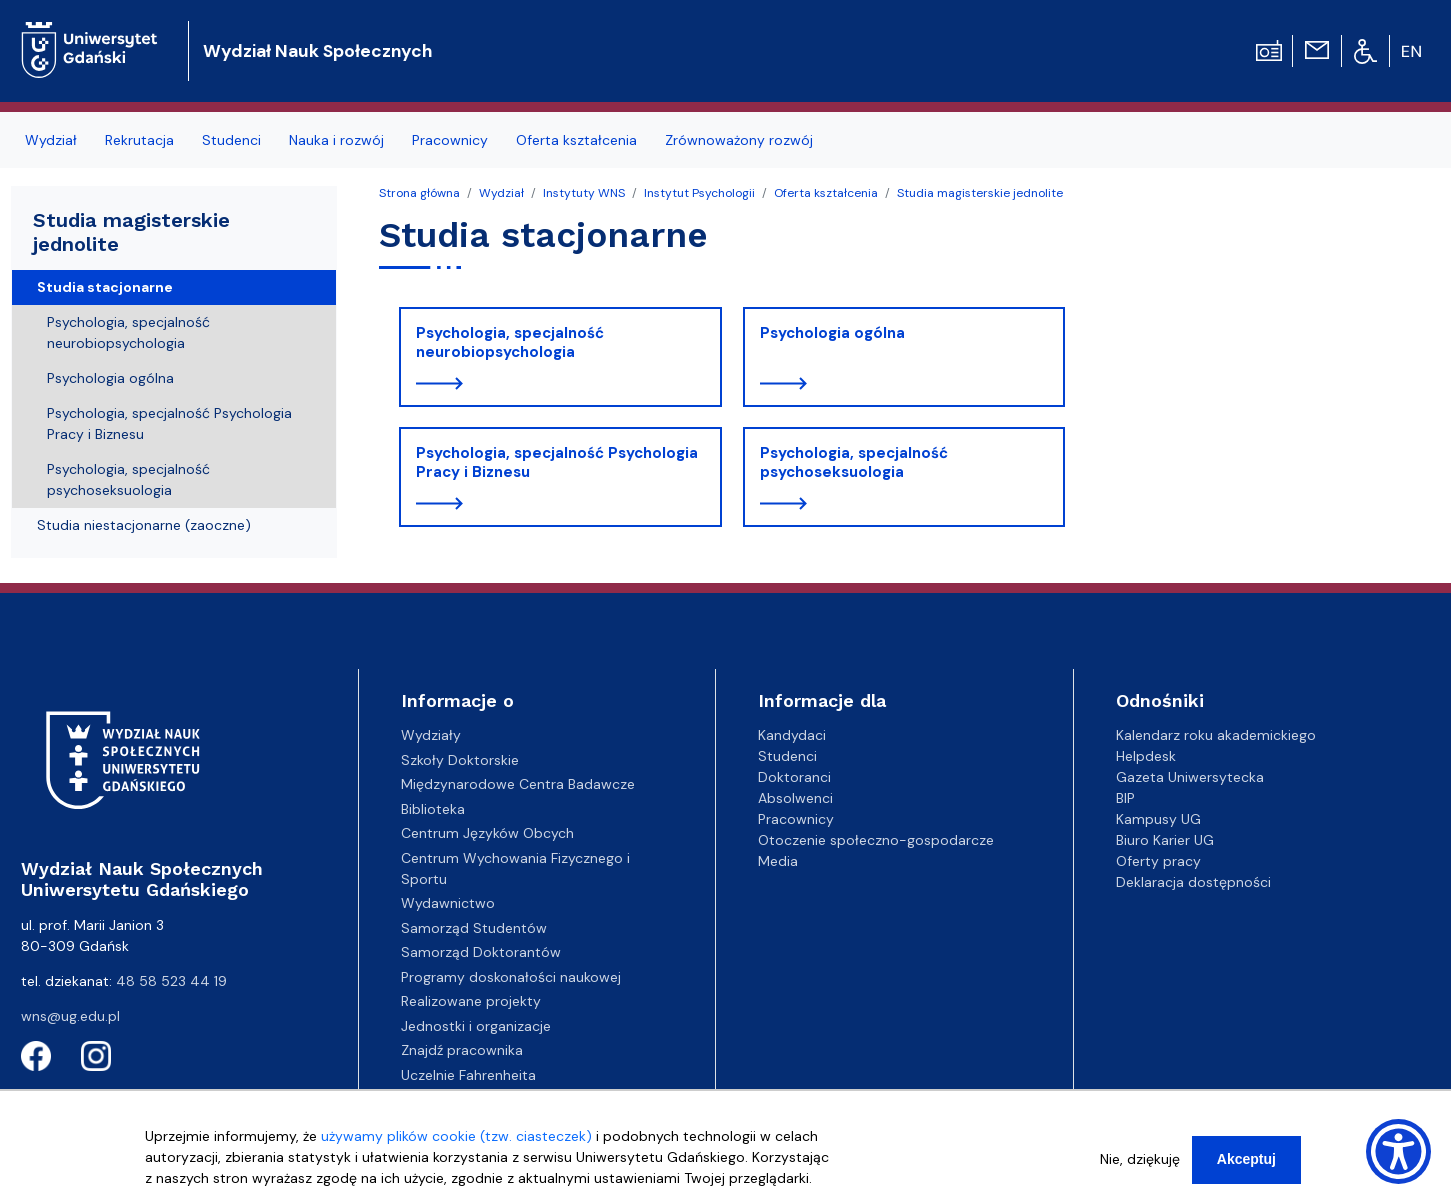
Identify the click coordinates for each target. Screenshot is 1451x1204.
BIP (1125, 798)
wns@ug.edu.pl (70, 1016)
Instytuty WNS (584, 193)
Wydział (501, 193)
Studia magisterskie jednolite (980, 193)
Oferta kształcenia (826, 193)
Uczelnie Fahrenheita (468, 1075)
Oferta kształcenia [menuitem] (576, 140)
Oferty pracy (1158, 861)
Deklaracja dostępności (1193, 882)
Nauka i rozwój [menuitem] (336, 140)
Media (778, 861)
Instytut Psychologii (699, 193)
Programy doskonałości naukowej (511, 977)
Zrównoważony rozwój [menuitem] (739, 140)
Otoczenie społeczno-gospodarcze (876, 840)
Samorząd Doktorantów (481, 952)
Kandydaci (792, 735)
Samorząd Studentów (474, 928)
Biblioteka (433, 809)
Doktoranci (794, 777)
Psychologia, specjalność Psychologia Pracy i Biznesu (557, 463)
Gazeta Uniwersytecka (1190, 777)
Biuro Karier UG (1165, 840)
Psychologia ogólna (832, 333)
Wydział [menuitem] (51, 140)
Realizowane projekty (471, 1001)
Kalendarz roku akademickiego (1216, 735)
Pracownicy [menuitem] (450, 140)
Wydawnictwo (448, 903)
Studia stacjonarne (105, 287)
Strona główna (419, 193)
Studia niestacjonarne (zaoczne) (144, 525)
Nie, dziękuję (1140, 1159)
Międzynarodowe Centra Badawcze (518, 784)
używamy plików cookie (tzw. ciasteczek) (456, 1136)
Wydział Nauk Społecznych (317, 51)
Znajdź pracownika (462, 1050)
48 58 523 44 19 (171, 981)
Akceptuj (1246, 1159)
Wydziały (431, 735)
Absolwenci (795, 798)
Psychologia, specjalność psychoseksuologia (854, 463)
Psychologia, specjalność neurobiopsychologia (510, 343)
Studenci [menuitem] (231, 140)
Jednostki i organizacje (476, 1026)
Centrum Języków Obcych (487, 833)
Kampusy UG (1158, 819)
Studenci (787, 756)
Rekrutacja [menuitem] (139, 140)
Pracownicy (796, 819)
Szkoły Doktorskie (460, 760)
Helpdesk (1146, 756)
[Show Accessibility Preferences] (1398, 1151)
